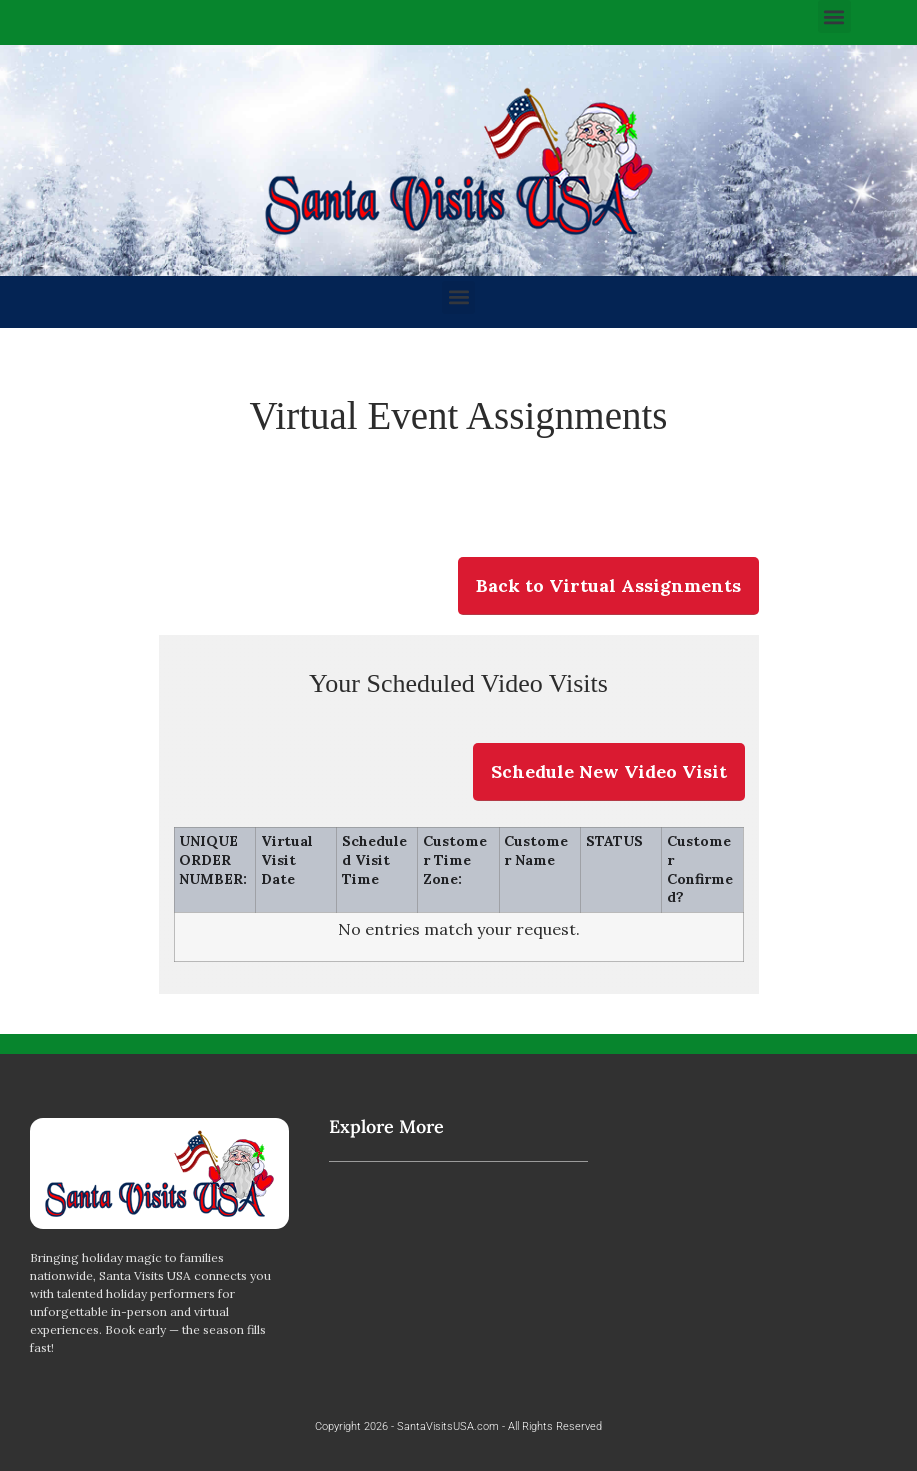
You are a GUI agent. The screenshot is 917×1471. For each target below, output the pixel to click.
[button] (834, 16)
